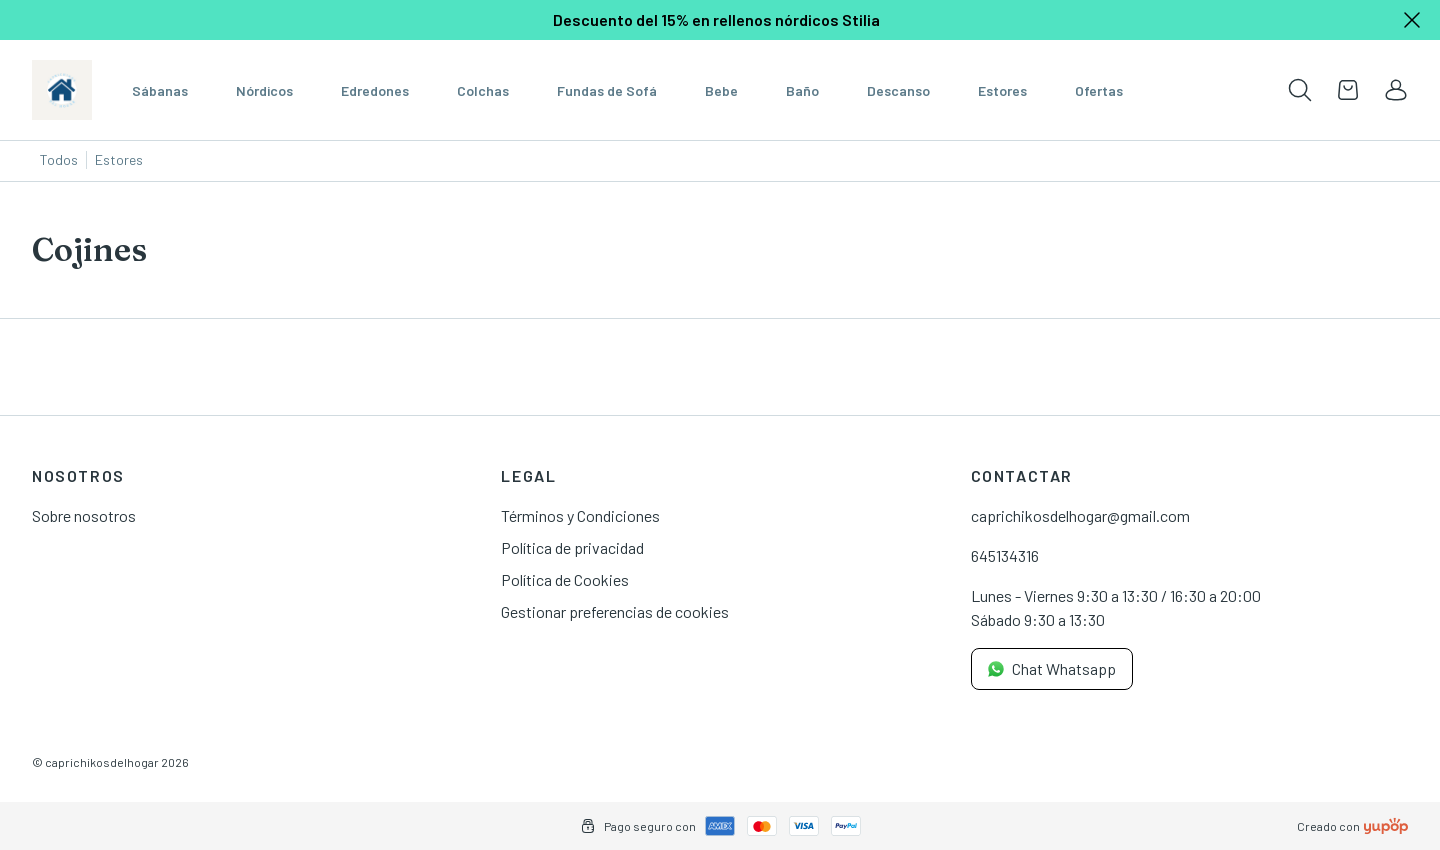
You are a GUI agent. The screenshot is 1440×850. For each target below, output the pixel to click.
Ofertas (1099, 90)
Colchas (483, 90)
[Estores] (119, 161)
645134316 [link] (1005, 555)
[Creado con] (1386, 826)
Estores (1002, 90)
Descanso (898, 90)
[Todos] (59, 161)
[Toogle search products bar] (1300, 90)
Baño (802, 90)
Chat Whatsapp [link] (1052, 668)
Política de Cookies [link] (565, 579)
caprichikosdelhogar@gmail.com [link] (1080, 515)
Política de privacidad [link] (572, 547)
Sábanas (160, 90)
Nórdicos (264, 90)
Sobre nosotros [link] (84, 515)
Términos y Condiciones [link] (580, 515)
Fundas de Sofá (607, 90)
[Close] (1412, 20)
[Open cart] (1348, 90)
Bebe (721, 90)
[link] (1396, 90)
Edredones (375, 90)
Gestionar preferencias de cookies (615, 611)
